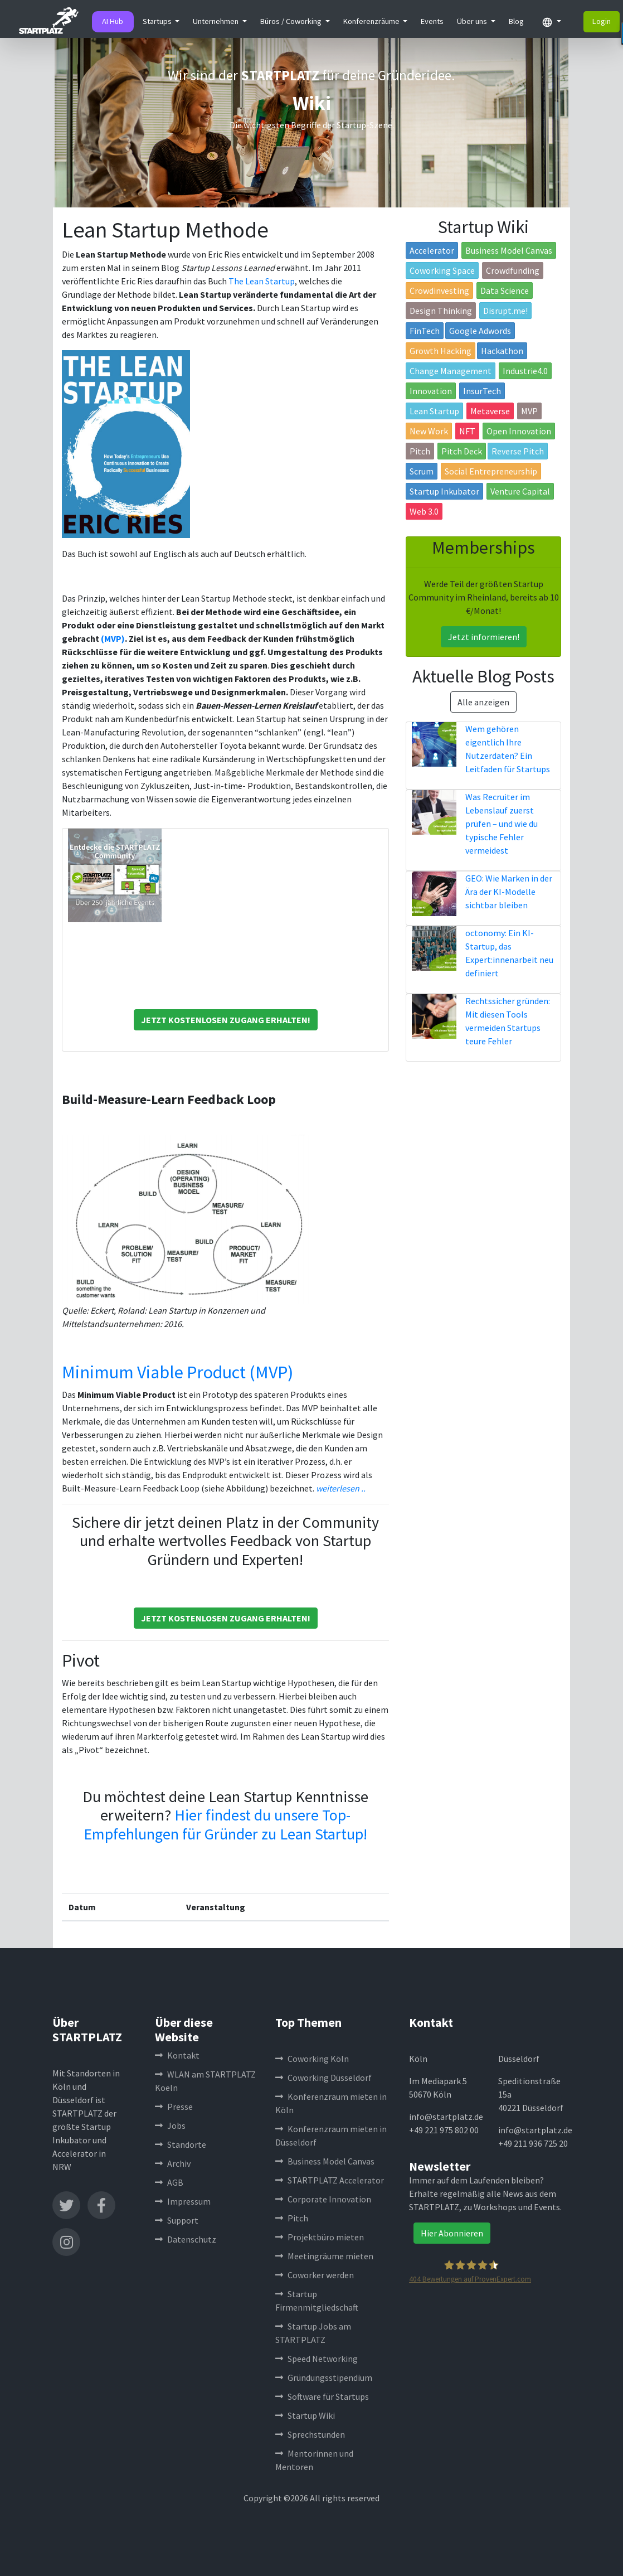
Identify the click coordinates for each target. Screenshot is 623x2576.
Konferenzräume (372, 21)
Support (176, 2220)
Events (432, 21)
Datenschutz (185, 2239)
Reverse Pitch (517, 451)
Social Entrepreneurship (491, 471)
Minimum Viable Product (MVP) (177, 1372)
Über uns (473, 21)
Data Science (504, 290)
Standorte (180, 2144)
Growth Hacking (440, 350)
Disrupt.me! (505, 310)
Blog (516, 21)
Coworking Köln (312, 2058)
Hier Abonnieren (452, 2233)
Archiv (173, 2163)
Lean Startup (434, 411)
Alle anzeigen (483, 702)
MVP (529, 411)
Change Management (450, 370)
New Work (429, 431)
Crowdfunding (512, 270)
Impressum (183, 2201)
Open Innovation (518, 431)
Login (601, 21)
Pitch (420, 451)
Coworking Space (442, 270)
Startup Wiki (305, 2415)
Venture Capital (520, 491)
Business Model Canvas (508, 250)
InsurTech (482, 390)
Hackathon (502, 350)
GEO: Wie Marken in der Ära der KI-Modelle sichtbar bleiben (508, 892)
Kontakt (177, 2055)
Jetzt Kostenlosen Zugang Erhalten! (225, 1019)
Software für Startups (322, 2396)
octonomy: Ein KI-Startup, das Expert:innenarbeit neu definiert (509, 953)
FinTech (425, 330)
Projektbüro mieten (319, 2237)
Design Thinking (441, 310)
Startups (158, 21)
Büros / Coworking (291, 21)
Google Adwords (480, 330)
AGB (169, 2182)
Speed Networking (316, 2358)
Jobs (170, 2125)
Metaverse (490, 411)
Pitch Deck (461, 451)
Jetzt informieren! (483, 636)
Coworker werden (314, 2274)
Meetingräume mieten (324, 2256)
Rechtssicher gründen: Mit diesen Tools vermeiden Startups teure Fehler (507, 1021)
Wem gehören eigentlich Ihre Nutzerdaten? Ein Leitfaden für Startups (507, 748)
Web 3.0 (424, 511)
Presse (174, 2106)
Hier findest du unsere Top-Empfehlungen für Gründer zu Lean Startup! (225, 1824)
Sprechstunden (310, 2434)
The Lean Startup (261, 281)
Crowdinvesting (439, 290)
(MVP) (113, 638)
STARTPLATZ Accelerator (329, 2180)
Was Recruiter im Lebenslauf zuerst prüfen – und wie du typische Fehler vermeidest (501, 823)
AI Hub (112, 21)
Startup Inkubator (444, 491)
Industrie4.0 (525, 370)
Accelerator (432, 250)
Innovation (431, 390)
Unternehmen (216, 21)
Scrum (422, 471)
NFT (467, 431)
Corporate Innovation (323, 2199)
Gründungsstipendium (323, 2377)
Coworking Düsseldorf (323, 2077)
